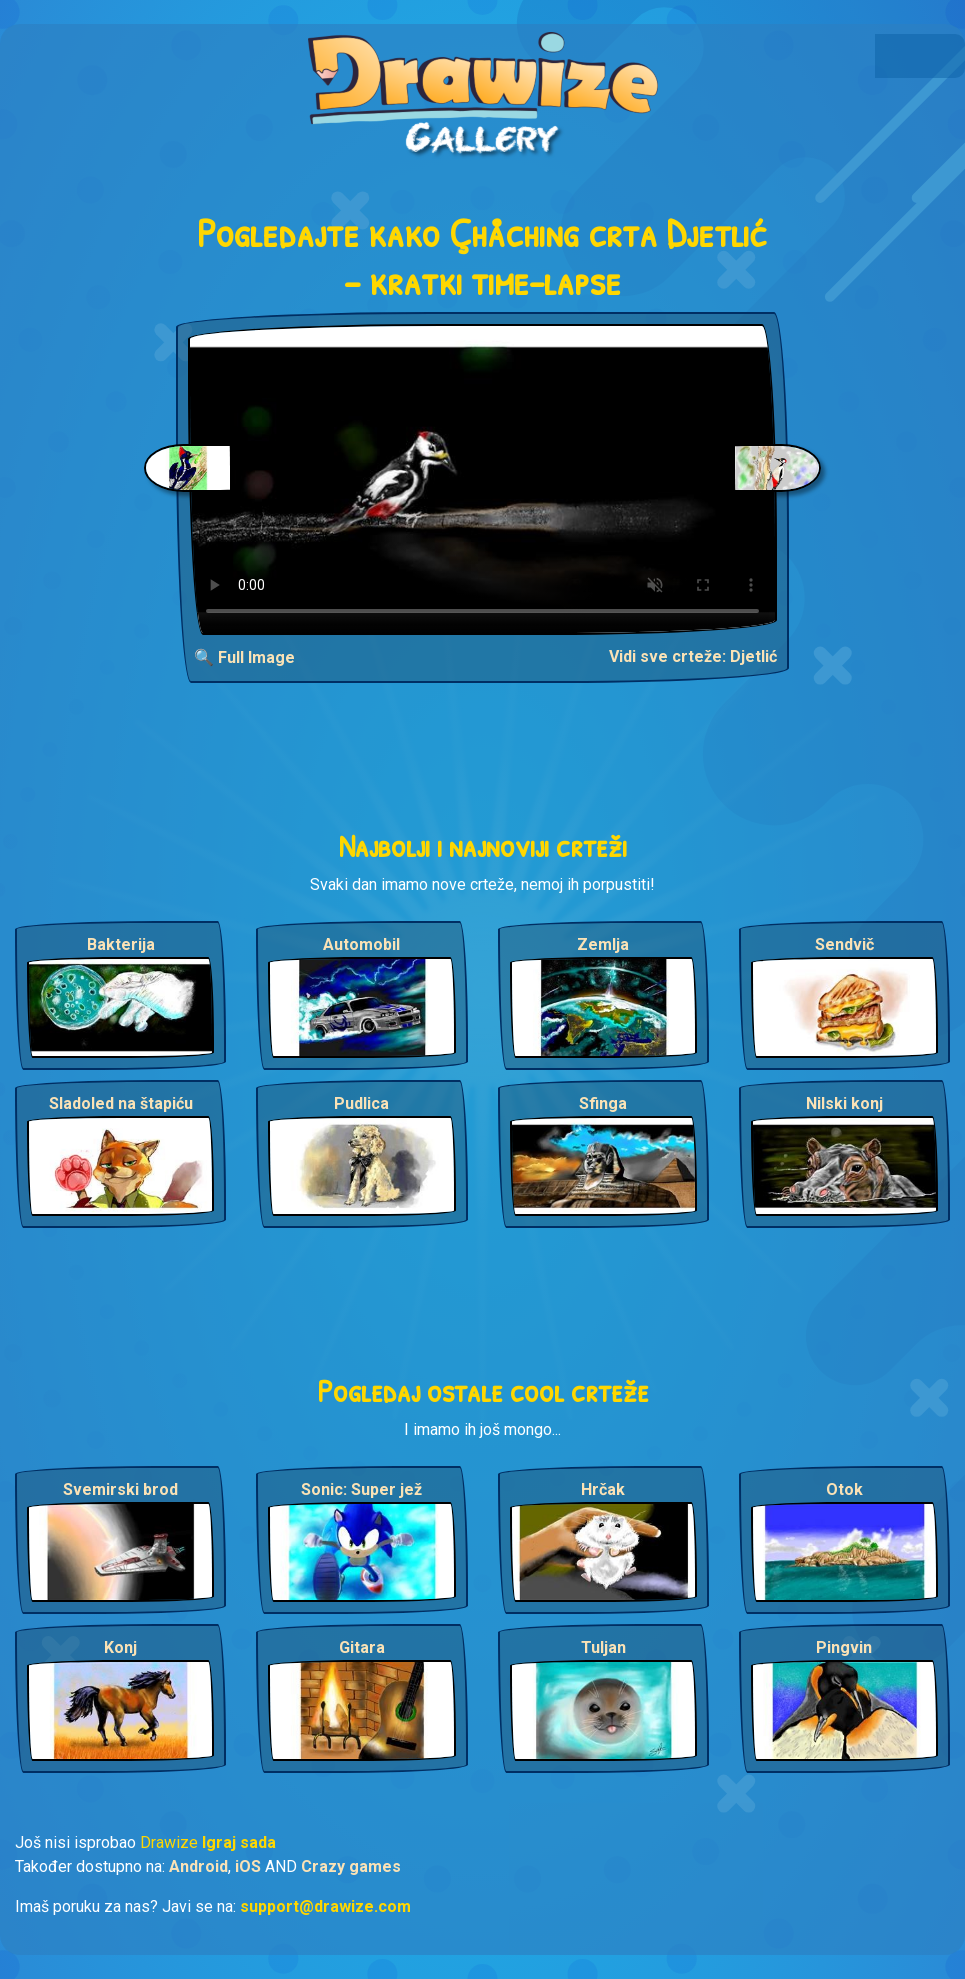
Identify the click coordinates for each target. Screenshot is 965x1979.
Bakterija (121, 944)
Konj (120, 1647)
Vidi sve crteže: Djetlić (693, 656)
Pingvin (844, 1647)
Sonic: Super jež (361, 1489)
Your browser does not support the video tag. (482, 479)
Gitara (362, 1647)
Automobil (361, 944)
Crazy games (351, 1866)
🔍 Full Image (244, 657)
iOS (248, 1866)
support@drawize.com (325, 1906)
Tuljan (603, 1647)
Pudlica (361, 1103)
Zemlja (603, 944)
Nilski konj (844, 1103)
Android (198, 1866)
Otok (844, 1489)
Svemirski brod (120, 1489)
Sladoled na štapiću (121, 1103)
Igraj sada (239, 1842)
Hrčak (603, 1489)
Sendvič (844, 944)
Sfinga (603, 1103)
